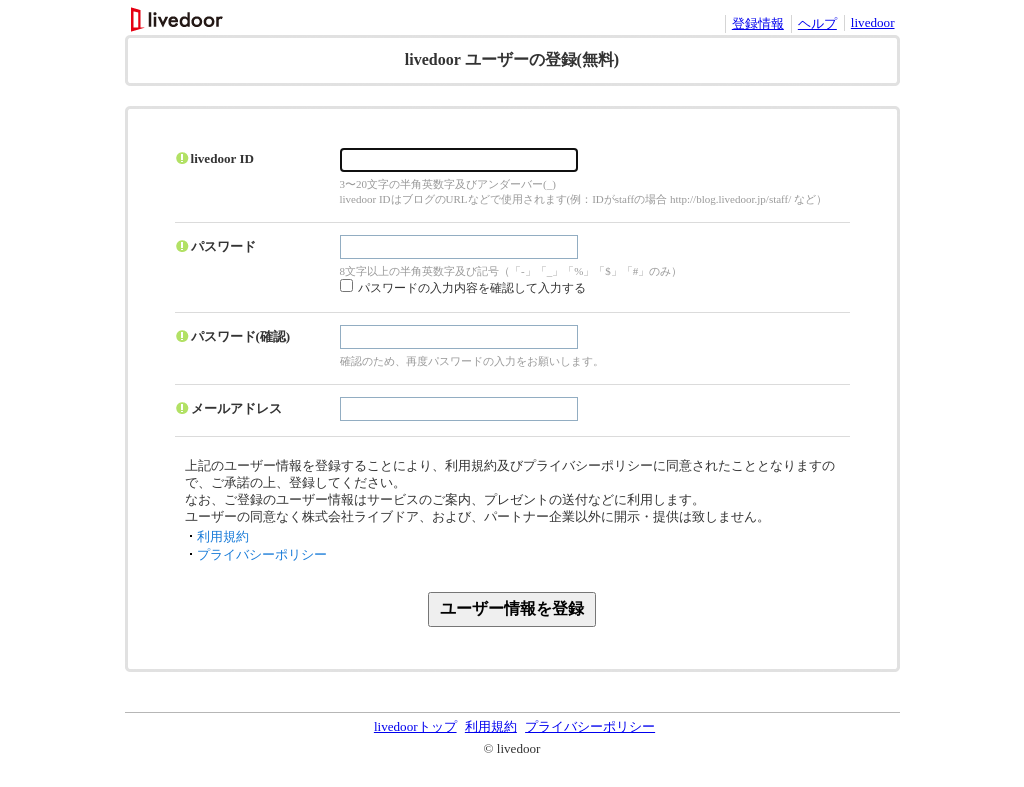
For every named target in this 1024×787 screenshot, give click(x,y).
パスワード (223, 246)
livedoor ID (223, 158)
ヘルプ (817, 23)
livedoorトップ (415, 726)
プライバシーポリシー (262, 554)
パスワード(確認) (241, 336)
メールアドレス (236, 408)
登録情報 (758, 23)
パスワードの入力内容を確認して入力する (472, 288)
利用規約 (223, 536)
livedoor (873, 22)
